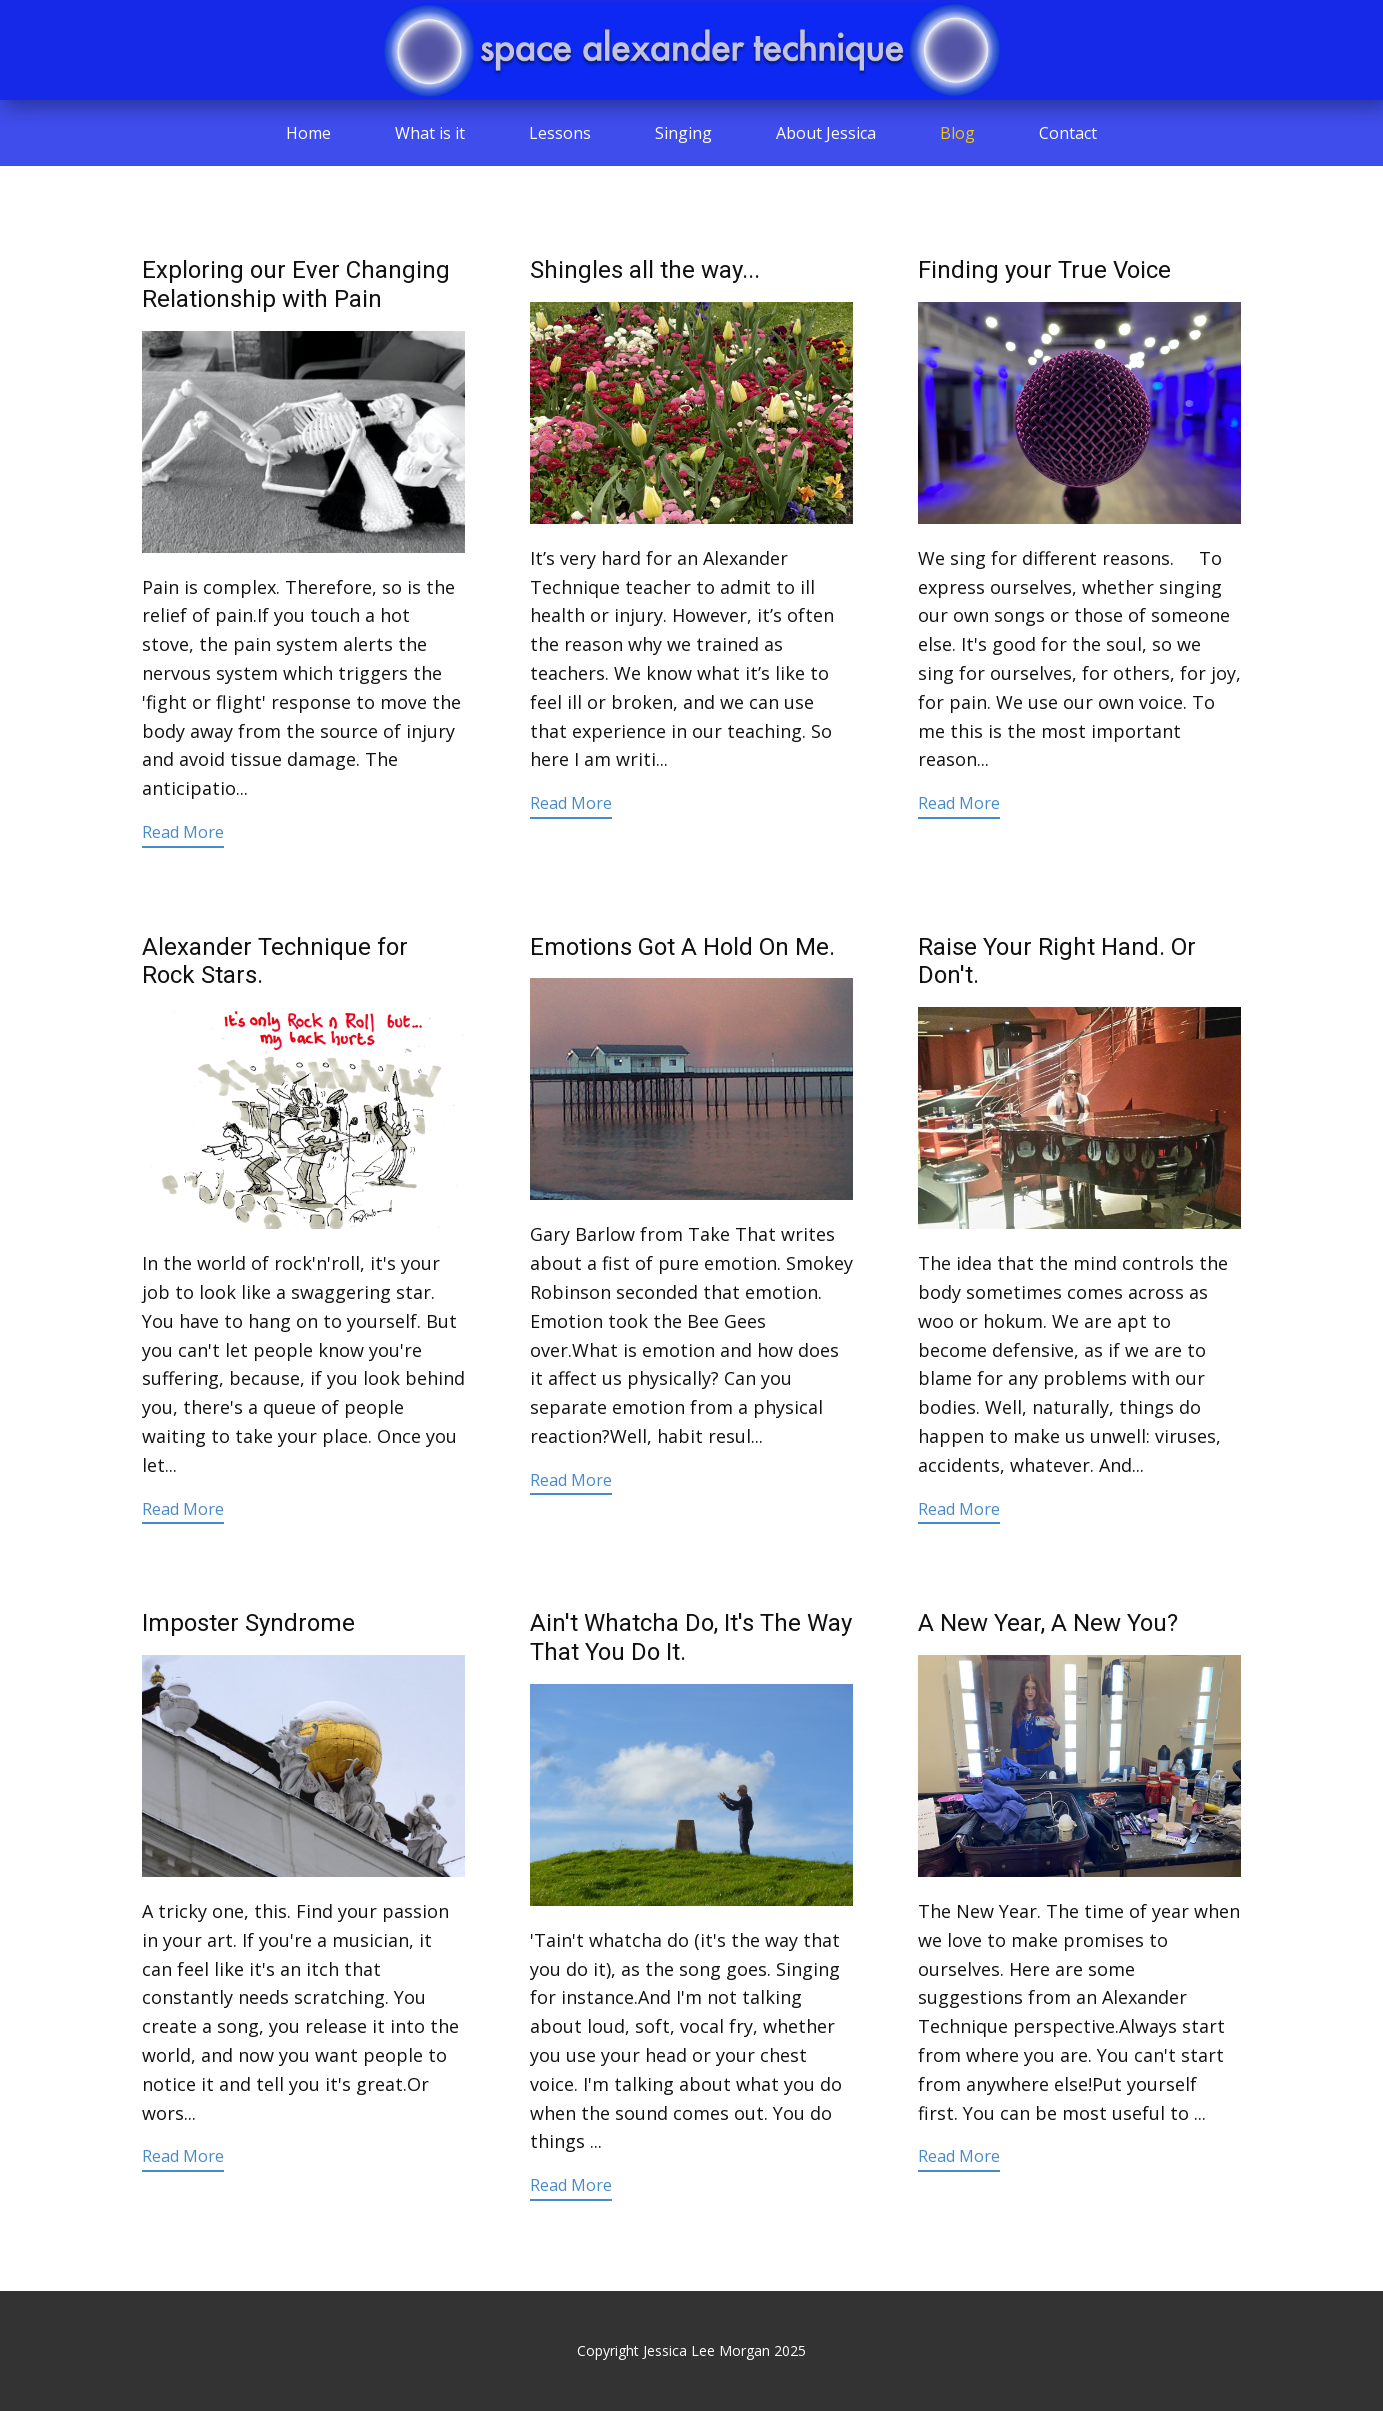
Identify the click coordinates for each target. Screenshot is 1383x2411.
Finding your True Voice (1044, 270)
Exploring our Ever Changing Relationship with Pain (296, 284)
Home (308, 133)
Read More (183, 832)
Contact (1068, 133)
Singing (683, 133)
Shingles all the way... (645, 270)
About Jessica (826, 133)
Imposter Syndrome (248, 1623)
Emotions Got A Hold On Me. (682, 947)
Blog (957, 133)
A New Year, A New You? (1048, 1623)
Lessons (560, 133)
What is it (430, 133)
